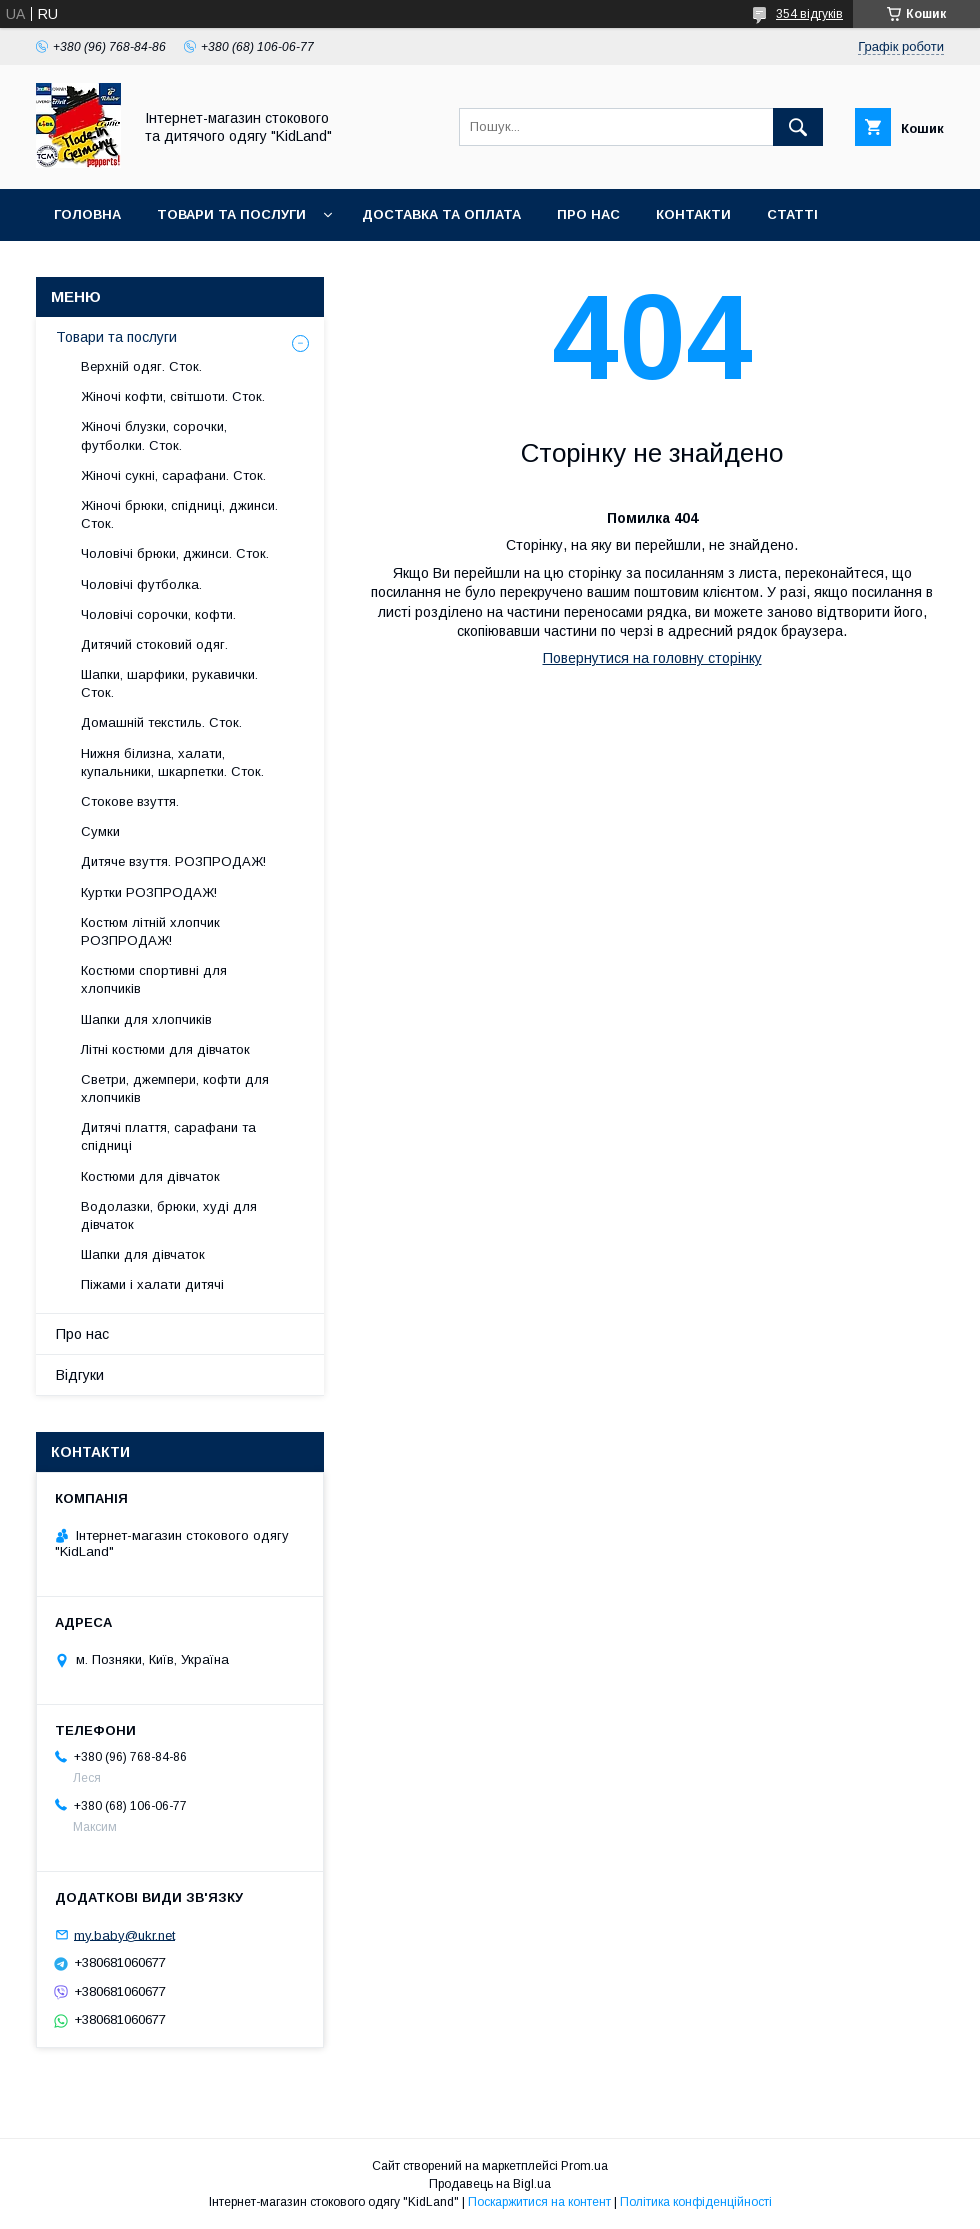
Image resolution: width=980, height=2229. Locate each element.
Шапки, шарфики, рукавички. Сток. (169, 683)
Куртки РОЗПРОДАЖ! (149, 892)
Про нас (588, 214)
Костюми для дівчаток (150, 1176)
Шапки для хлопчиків (146, 1019)
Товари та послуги (231, 214)
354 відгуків (809, 14)
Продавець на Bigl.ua (490, 2184)
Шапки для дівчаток (143, 1254)
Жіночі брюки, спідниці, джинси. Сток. (179, 514)
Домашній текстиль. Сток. (161, 722)
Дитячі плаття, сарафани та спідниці (168, 1136)
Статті (792, 214)
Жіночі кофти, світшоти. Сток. (173, 396)
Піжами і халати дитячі (152, 1284)
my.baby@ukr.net (124, 1934)
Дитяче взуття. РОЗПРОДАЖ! (173, 861)
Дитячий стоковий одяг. (154, 644)
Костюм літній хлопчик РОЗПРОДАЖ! (150, 931)
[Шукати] (798, 127)
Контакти (693, 214)
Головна (87, 214)
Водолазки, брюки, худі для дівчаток (169, 1215)
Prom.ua (584, 2166)
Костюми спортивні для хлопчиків (154, 979)
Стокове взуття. (130, 801)
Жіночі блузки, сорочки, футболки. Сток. (154, 435)
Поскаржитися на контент (539, 2202)
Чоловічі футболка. (141, 584)
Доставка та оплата (441, 214)
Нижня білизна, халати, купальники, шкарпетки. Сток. (172, 762)
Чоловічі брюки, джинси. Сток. (175, 553)
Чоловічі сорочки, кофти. (158, 614)
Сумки (100, 831)
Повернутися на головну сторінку (652, 658)
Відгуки (80, 1375)
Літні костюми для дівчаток (165, 1049)
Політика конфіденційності (696, 2202)
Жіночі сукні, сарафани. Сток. (173, 475)
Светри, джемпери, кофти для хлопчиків (175, 1088)
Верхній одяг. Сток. (141, 366)
